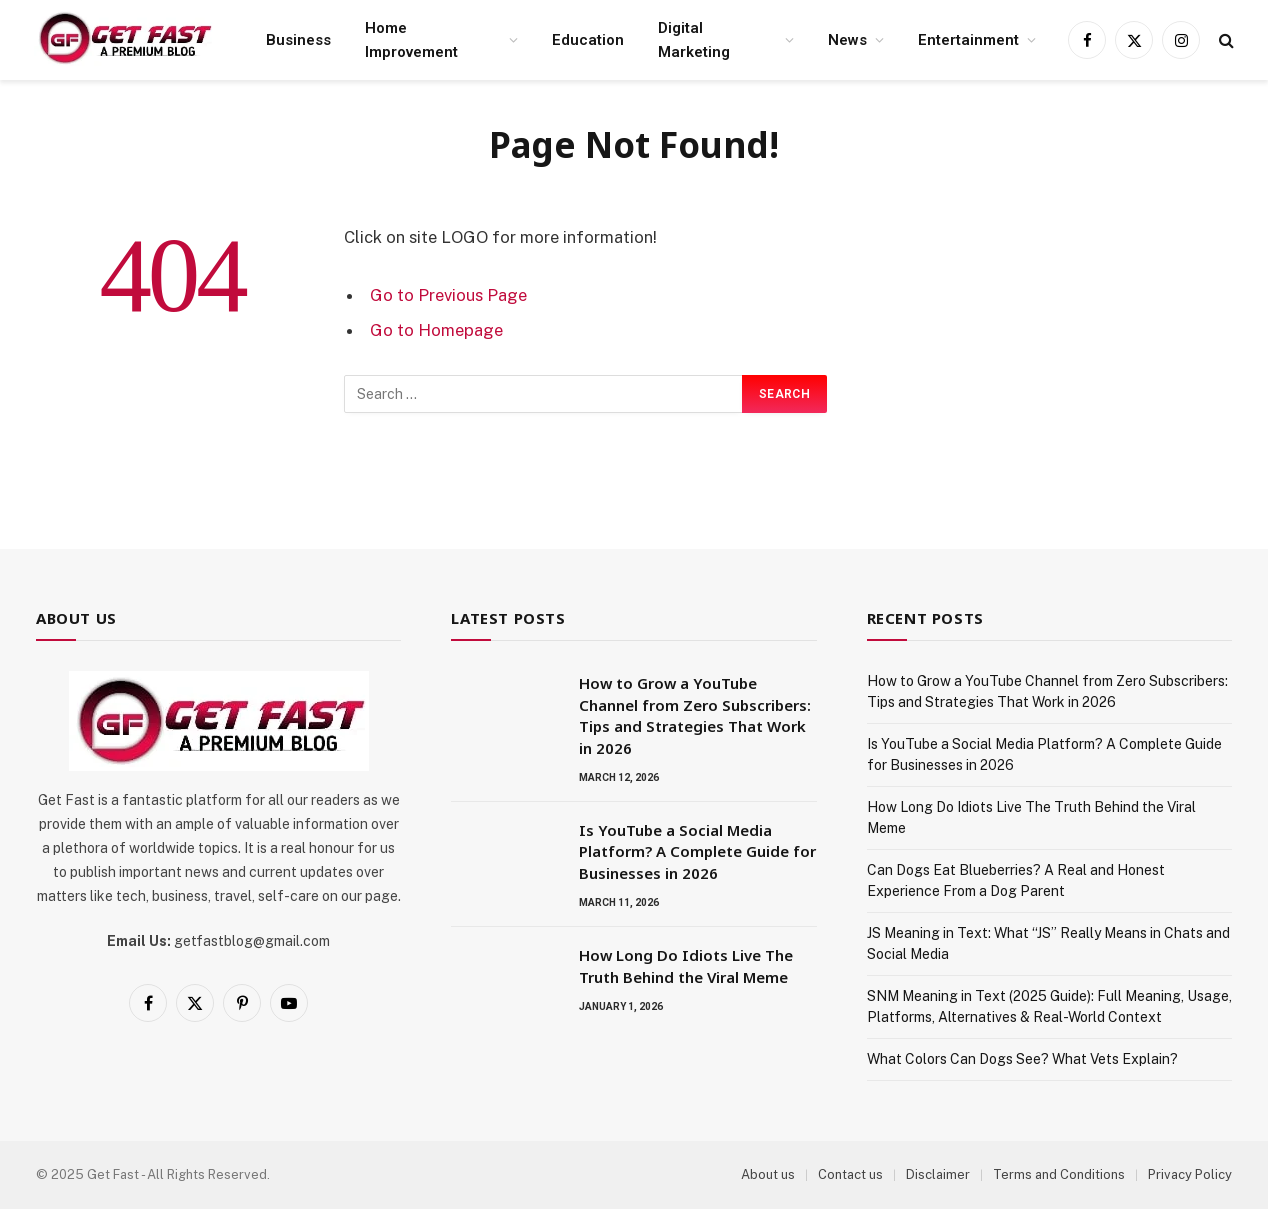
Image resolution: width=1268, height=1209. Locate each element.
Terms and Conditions (1059, 1174)
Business (298, 40)
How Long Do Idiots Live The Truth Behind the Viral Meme (686, 965)
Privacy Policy (1190, 1174)
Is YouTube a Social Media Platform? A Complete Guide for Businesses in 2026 (697, 851)
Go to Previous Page (448, 295)
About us (768, 1174)
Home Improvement (411, 40)
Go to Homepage (436, 330)
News (847, 40)
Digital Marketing (694, 40)
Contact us (850, 1174)
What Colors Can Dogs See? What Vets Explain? (1022, 1059)
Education (588, 40)
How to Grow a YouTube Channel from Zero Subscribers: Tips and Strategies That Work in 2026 (695, 715)
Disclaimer (938, 1174)
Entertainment (968, 40)
